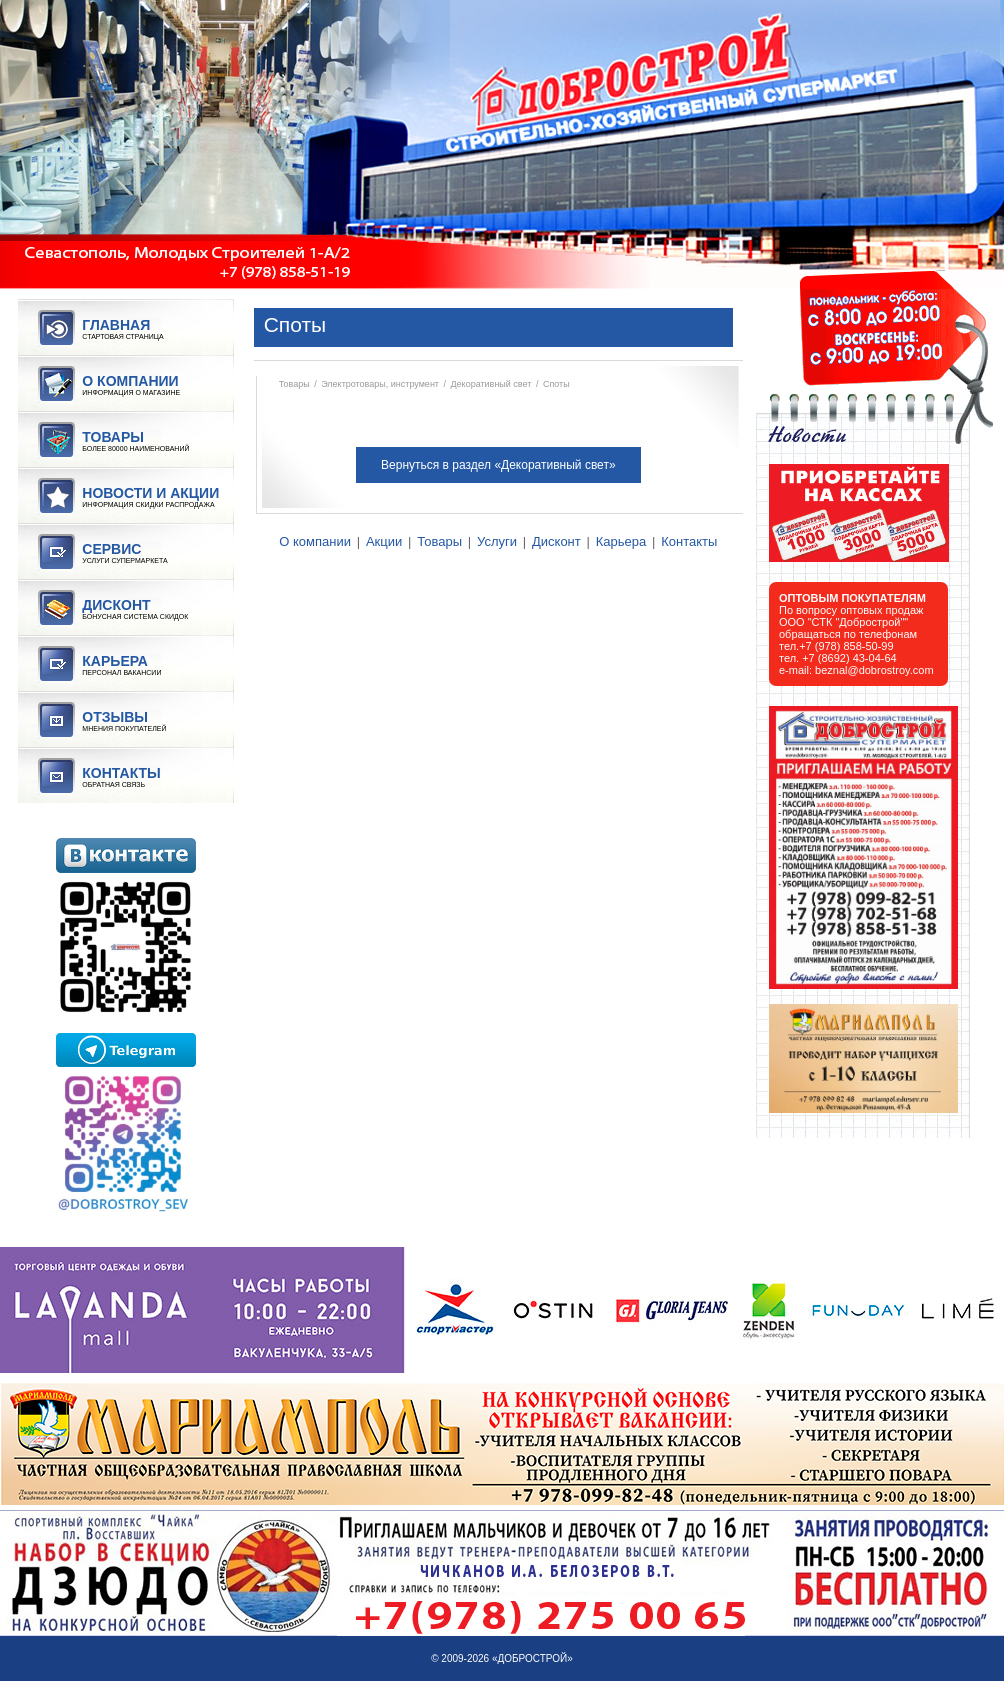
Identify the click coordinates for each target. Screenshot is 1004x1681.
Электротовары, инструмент (380, 384)
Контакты (689, 541)
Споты (556, 384)
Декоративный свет (491, 384)
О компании (315, 541)
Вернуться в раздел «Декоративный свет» (498, 465)
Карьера (621, 541)
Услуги (497, 541)
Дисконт (556, 541)
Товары (294, 384)
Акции (384, 541)
